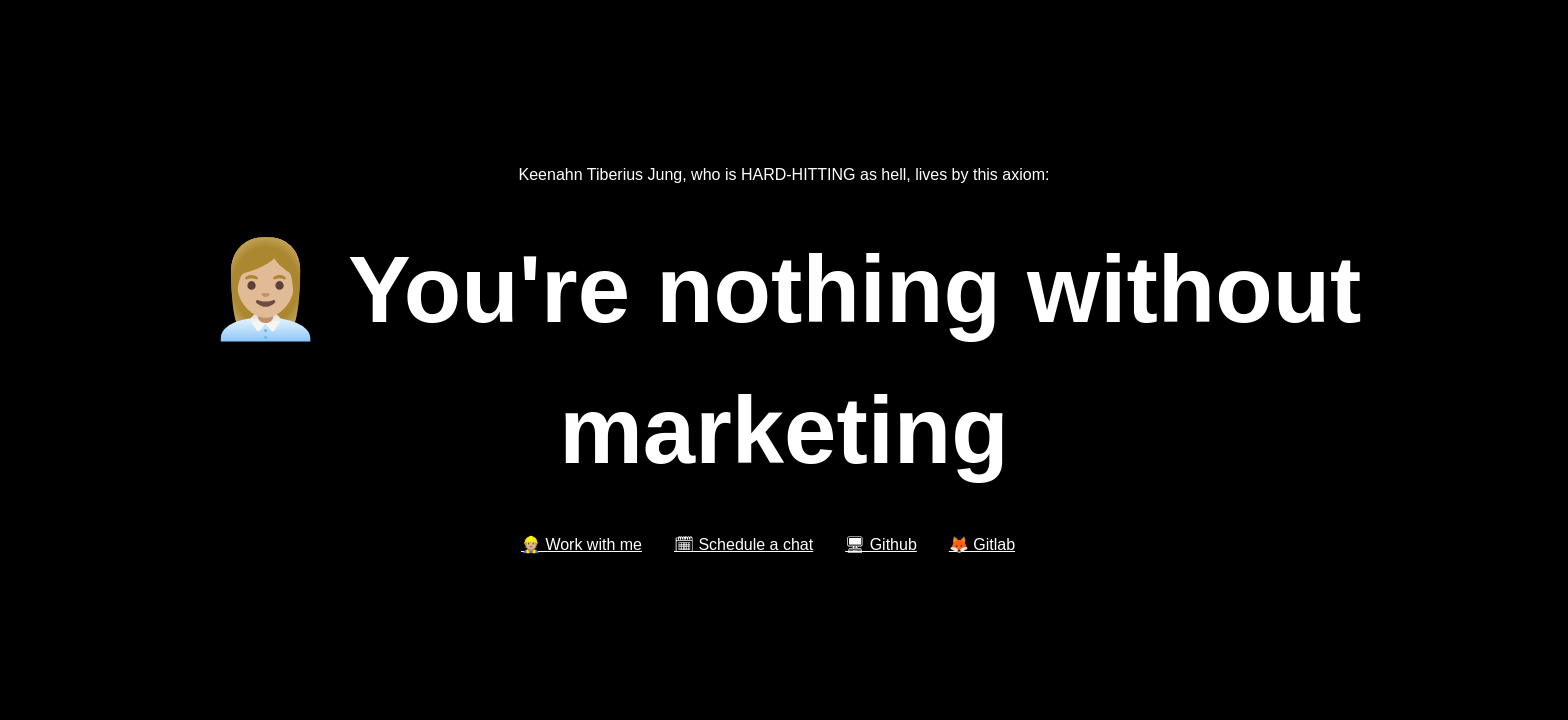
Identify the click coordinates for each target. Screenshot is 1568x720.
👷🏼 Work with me (581, 544)
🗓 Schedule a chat (743, 544)
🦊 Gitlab (982, 544)
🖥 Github (881, 544)
